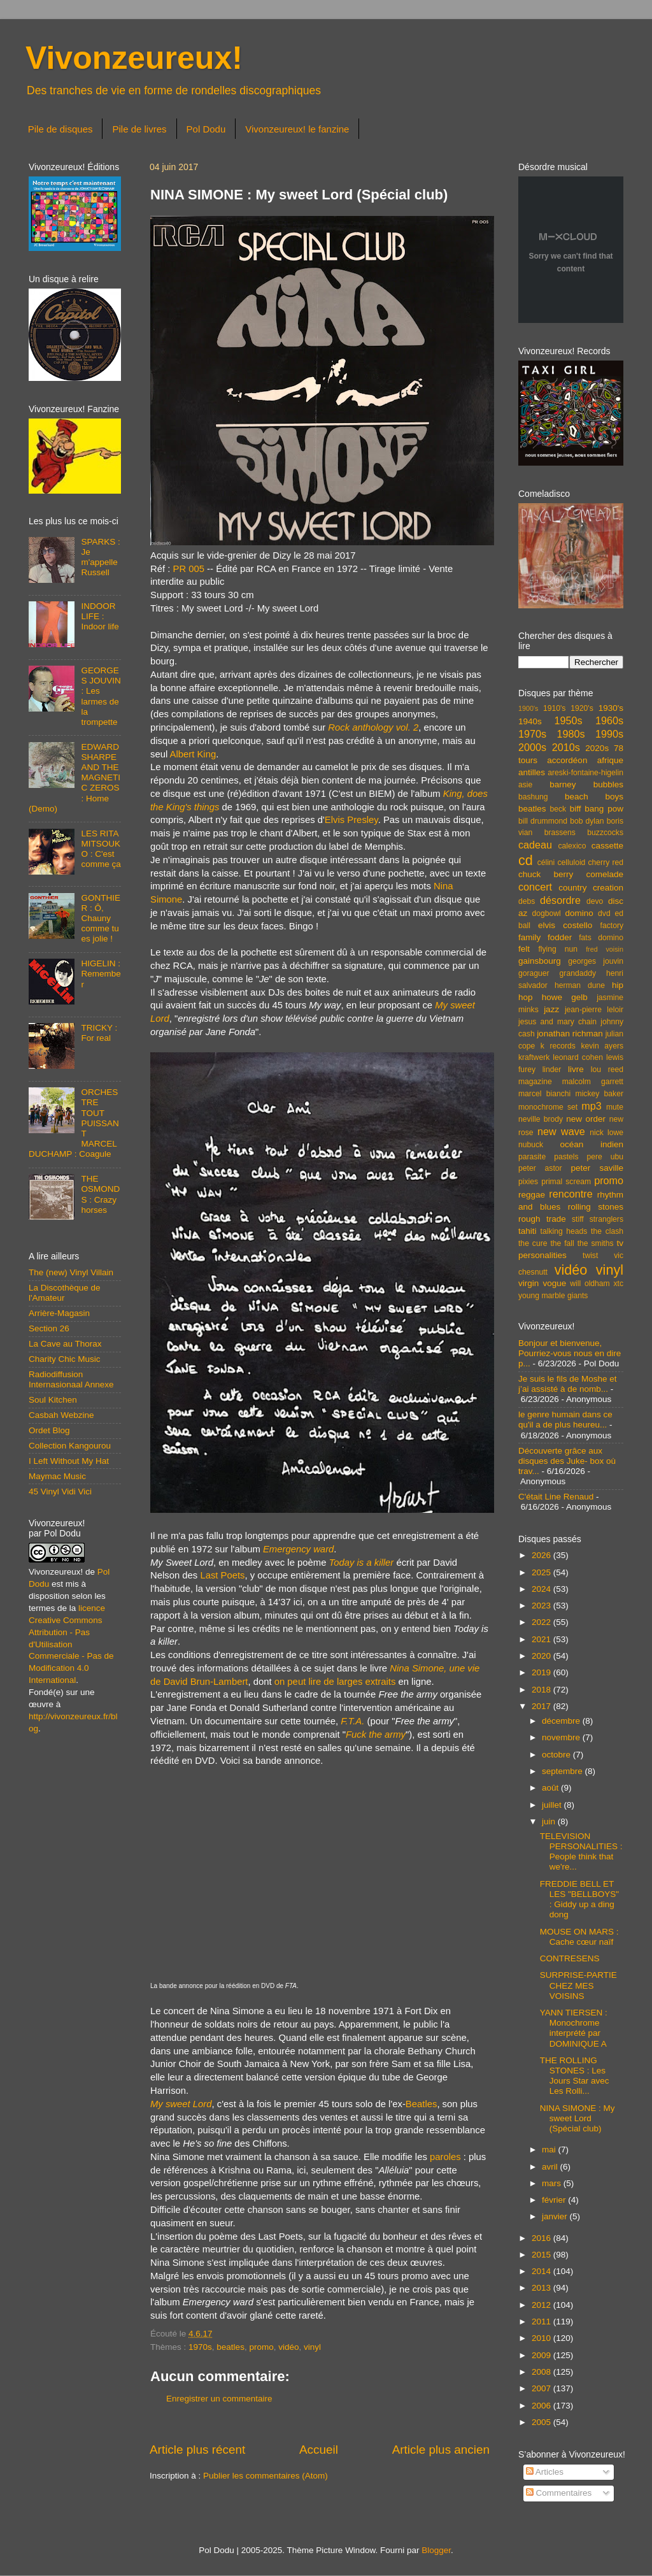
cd (525, 860)
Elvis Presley (351, 820)
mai (550, 2149)
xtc (618, 1283)
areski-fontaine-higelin (585, 772)
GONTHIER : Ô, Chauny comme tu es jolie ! (100, 918)
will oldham (589, 1283)
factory (611, 925)
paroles (445, 2157)
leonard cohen (578, 1057)
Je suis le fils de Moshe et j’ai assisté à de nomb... (567, 1384)
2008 (542, 2372)
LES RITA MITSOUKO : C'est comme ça (100, 849)
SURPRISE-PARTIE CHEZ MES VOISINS (578, 1985)
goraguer (533, 973)
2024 (542, 1589)
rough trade (542, 1219)
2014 (542, 2271)
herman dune (580, 985)
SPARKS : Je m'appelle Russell (100, 557)
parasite (532, 1156)
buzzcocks (605, 832)
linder (552, 1069)
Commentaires (559, 2493)
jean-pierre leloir (594, 1009)
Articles (544, 2472)
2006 (542, 2405)
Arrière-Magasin (59, 1313)
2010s (566, 747)
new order (586, 1119)
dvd (604, 913)
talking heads (564, 1231)
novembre (562, 1737)
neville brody (540, 1119)
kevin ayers (602, 1045)
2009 (542, 2355)
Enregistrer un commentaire (219, 2398)
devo (594, 901)
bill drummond (542, 821)
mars (552, 2183)
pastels (566, 1156)
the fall (562, 1243)
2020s (597, 748)
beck (557, 809)
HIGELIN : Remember (100, 974)
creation (608, 887)
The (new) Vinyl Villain (71, 1272)
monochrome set (548, 1107)
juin (550, 1821)
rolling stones (595, 1207)
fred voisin (604, 949)
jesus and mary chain (557, 1021)
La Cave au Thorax (65, 1344)
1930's (611, 708)
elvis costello (565, 925)
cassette (607, 845)
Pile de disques (60, 129)
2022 (542, 1622)
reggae (531, 1194)
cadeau (535, 844)
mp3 (591, 1106)
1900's (528, 708)
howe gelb (565, 997)
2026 (542, 1555)
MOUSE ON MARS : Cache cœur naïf (579, 1937)
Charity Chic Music (65, 1359)
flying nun (558, 949)
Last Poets (222, 1575)
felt (524, 949)
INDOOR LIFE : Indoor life (99, 616)
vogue (554, 1283)
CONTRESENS (570, 1958)
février (555, 2200)
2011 (542, 2321)
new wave (561, 1131)
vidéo (288, 2347)
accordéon (567, 760)
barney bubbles (586, 784)
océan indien (591, 1144)
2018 (542, 1689)
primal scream (566, 1181)
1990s (609, 734)
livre (576, 1069)
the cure (532, 1243)
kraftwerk (533, 1057)
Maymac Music (57, 1476)
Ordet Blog (49, 1430)
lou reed (607, 1069)
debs (526, 901)
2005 (542, 2422)
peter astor (540, 1168)
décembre (562, 1721)
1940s (530, 721)
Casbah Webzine (61, 1415)
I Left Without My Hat (69, 1461)
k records (558, 1045)
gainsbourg (539, 961)
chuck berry (545, 874)
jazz (551, 1009)
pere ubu (605, 1156)
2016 (542, 2238)
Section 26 (49, 1328)
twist (590, 1255)
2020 (542, 1656)
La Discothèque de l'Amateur (65, 1293)
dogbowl (546, 913)
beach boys (594, 796)
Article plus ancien (441, 2449)
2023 (542, 1605)
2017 (542, 1706)
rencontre (570, 1193)
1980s (570, 734)
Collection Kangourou (70, 1445)
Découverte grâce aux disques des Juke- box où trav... (567, 1461)
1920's (581, 708)
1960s (609, 720)
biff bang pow (596, 808)
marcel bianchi (544, 1093)
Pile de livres (139, 129)
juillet (553, 1805)
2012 (542, 2305)
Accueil (318, 2449)
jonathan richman (570, 1033)
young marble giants (553, 1295)
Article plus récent (197, 2449)
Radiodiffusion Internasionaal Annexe (71, 1379)
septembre (563, 1771)
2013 (542, 2288)
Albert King (193, 754)
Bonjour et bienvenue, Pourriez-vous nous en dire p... (569, 1353)
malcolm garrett (592, 1081)
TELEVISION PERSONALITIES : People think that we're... (581, 1851)
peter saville (596, 1168)
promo (261, 2347)
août (551, 1787)
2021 (542, 1639)
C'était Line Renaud (555, 1496)
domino (579, 913)
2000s (532, 747)
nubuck (530, 1144)
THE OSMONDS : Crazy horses (100, 1194)
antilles (531, 772)
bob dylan (587, 821)
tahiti (527, 1231)
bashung (533, 796)
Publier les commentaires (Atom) (265, 2475)
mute (614, 1107)
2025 (542, 1572)
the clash (607, 1231)
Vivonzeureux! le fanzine (297, 129)
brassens (560, 832)
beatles (230, 2347)
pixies (528, 1181)
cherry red (605, 862)
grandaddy (578, 973)
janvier (556, 2216)
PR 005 (188, 569)
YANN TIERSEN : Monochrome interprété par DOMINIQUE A (573, 2028)
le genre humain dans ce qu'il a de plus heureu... (565, 1419)
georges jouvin (595, 961)
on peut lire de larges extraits (335, 1682)
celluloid (571, 862)
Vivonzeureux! (134, 58)
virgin (528, 1283)
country (572, 887)
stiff (578, 1219)
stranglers (606, 1219)
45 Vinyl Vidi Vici (60, 1491)
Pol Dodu (206, 129)
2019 (542, 1672)
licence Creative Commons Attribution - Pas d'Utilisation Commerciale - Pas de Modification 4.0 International (71, 1644)
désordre (560, 900)
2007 (542, 2388)
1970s (200, 2347)
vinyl (312, 2347)
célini (546, 862)
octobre (557, 1754)
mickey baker (599, 1093)
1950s (568, 720)
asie (525, 784)
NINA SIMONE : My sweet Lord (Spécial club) (577, 2118)
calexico (572, 845)
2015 (542, 2254)
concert (535, 886)
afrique (610, 760)
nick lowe (606, 1132)
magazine (535, 1081)
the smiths (596, 1243)
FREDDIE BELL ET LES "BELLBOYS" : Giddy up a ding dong (579, 1899)
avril (551, 2167)
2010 (542, 2338)
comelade (604, 874)
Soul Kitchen (53, 1400)
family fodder (545, 937)
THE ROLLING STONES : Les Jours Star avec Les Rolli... (574, 2076)
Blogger (436, 2550)
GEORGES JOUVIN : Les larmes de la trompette (100, 696)
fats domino (601, 937)
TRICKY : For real (99, 1033)
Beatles (421, 2104)
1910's (554, 708)
